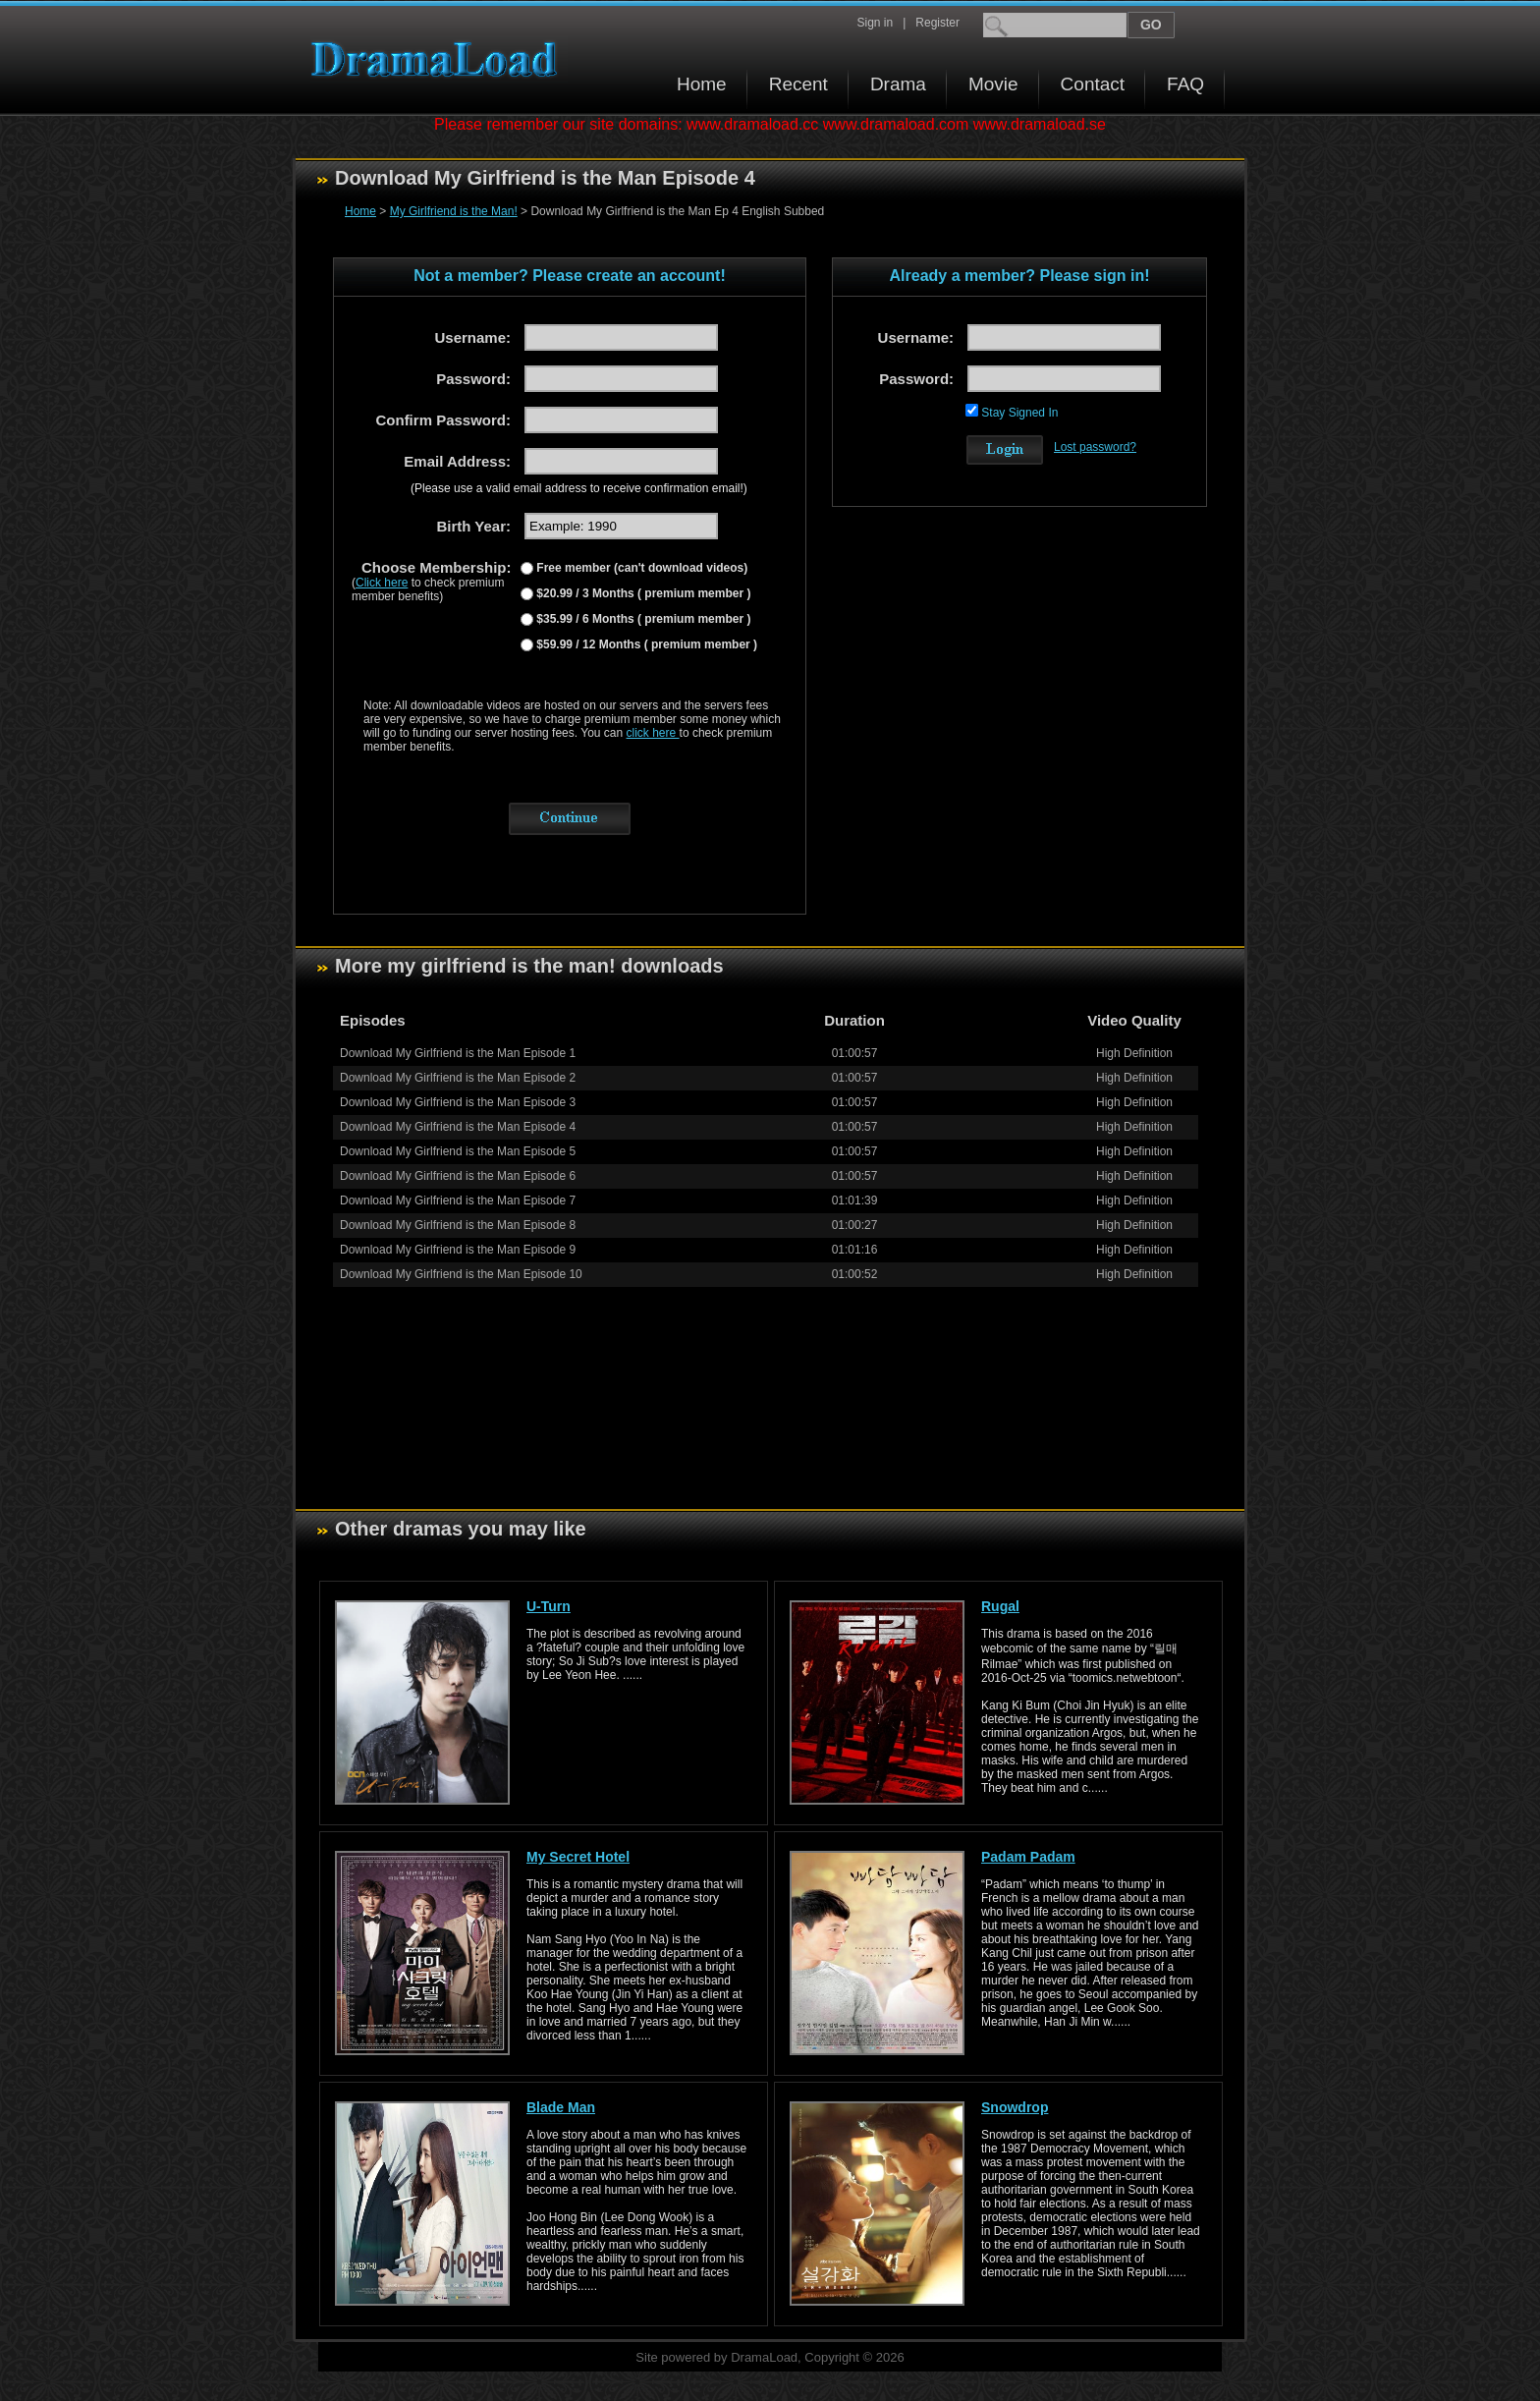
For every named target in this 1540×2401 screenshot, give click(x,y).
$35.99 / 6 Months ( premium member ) (641, 619)
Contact (1093, 84)
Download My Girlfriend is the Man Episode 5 (458, 1151)
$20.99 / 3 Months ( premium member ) (641, 593)
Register (937, 22)
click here (653, 733)
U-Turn (548, 1606)
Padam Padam (1028, 1857)
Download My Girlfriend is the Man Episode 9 (458, 1249)
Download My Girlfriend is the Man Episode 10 (461, 1274)
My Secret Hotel (578, 1857)
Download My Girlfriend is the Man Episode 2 (458, 1078)
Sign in (874, 22)
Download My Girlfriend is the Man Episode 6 (458, 1176)
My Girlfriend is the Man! (454, 211)
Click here (382, 582)
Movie (993, 84)
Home (702, 84)
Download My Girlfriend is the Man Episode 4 (458, 1127)
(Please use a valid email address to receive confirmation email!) (579, 488)
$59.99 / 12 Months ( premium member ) (645, 644)
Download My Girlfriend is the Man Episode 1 (458, 1053)
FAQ (1185, 84)
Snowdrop (1014, 2107)
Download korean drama (439, 59)
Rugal (1000, 1606)
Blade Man (560, 2107)
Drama (898, 84)
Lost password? (1095, 447)
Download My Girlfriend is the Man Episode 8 (458, 1225)
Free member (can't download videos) (640, 568)
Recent (798, 84)
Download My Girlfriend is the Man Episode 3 (458, 1102)
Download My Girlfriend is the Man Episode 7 (458, 1200)
